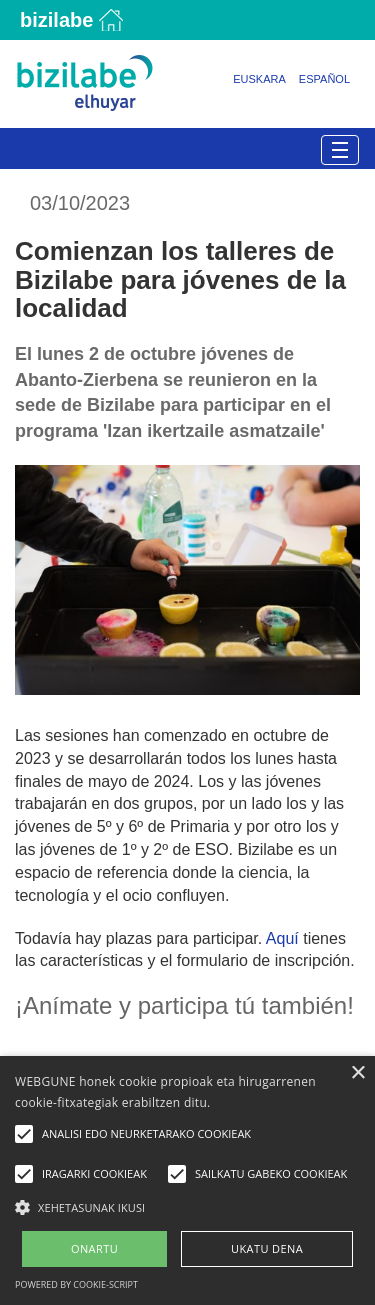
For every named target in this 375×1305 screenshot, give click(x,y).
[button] (187, 1206)
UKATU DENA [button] (267, 1248)
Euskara (259, 79)
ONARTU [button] (94, 1248)
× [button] (357, 1073)
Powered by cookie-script (76, 1284)
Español (324, 79)
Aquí (282, 938)
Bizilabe (56, 20)
